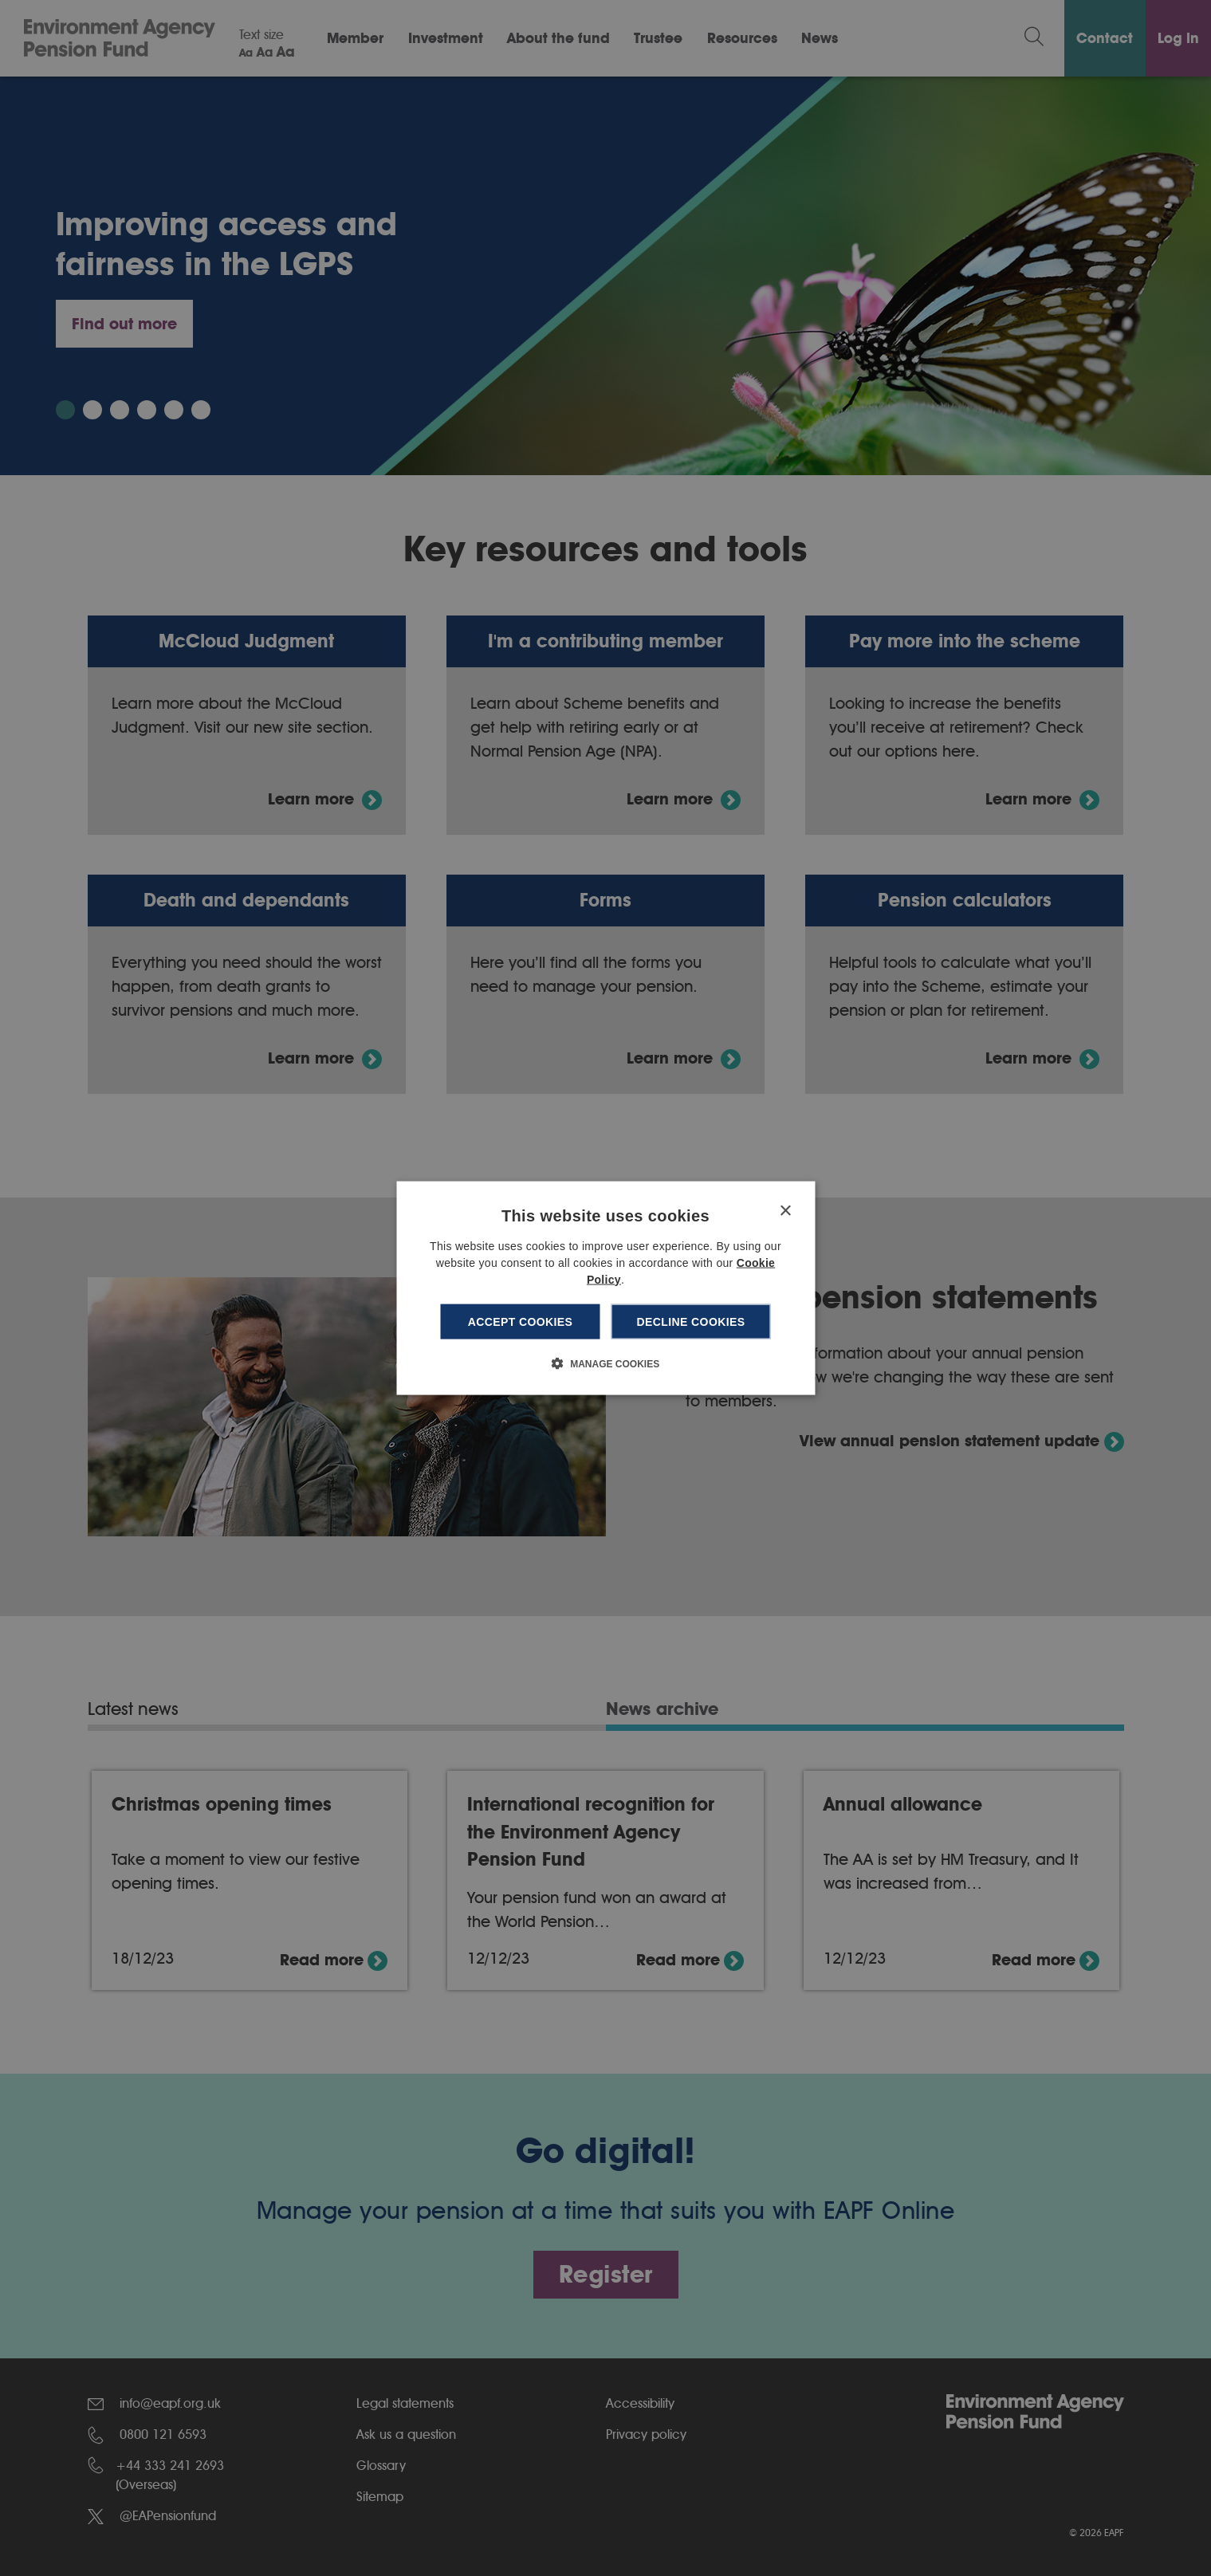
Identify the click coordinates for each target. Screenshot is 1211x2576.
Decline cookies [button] (691, 1321)
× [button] (785, 1211)
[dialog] (605, 1288)
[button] (605, 1363)
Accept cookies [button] (520, 1321)
